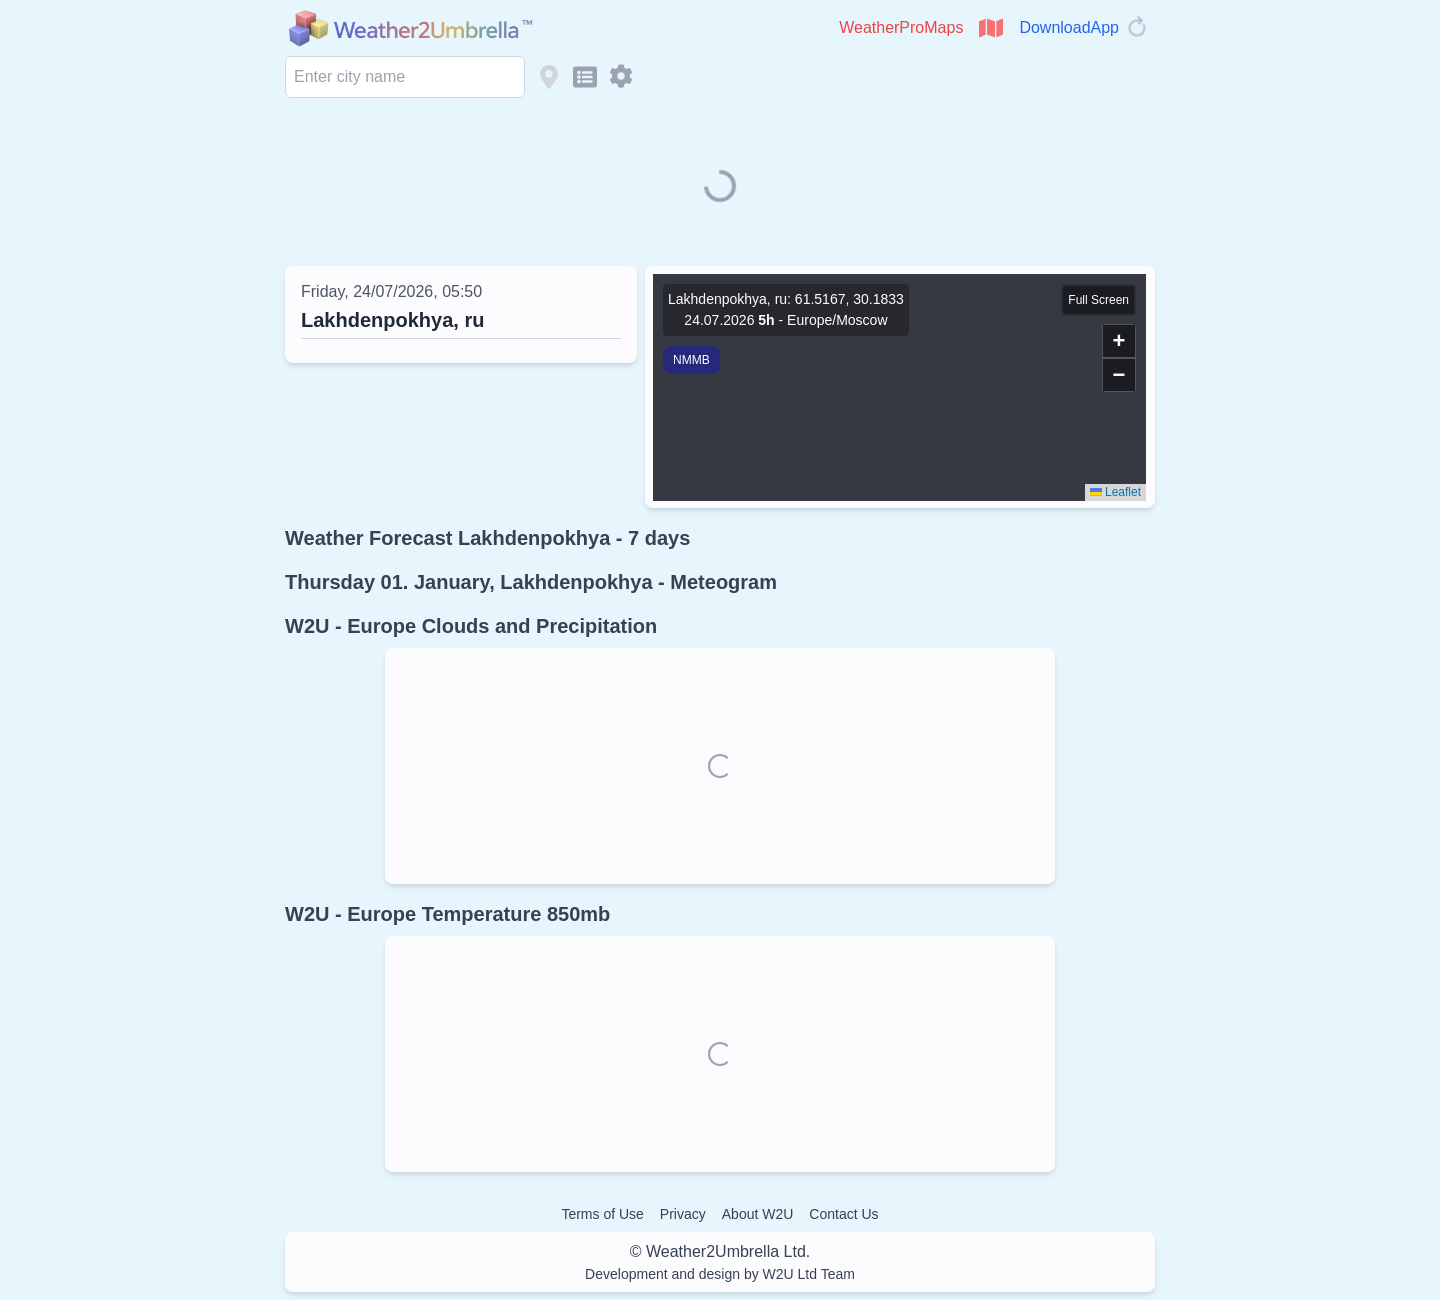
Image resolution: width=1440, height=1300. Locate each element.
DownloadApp (1069, 27)
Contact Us (843, 1214)
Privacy (683, 1214)
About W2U (758, 1214)
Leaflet (1115, 492)
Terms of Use (602, 1214)
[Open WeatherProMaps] (991, 28)
